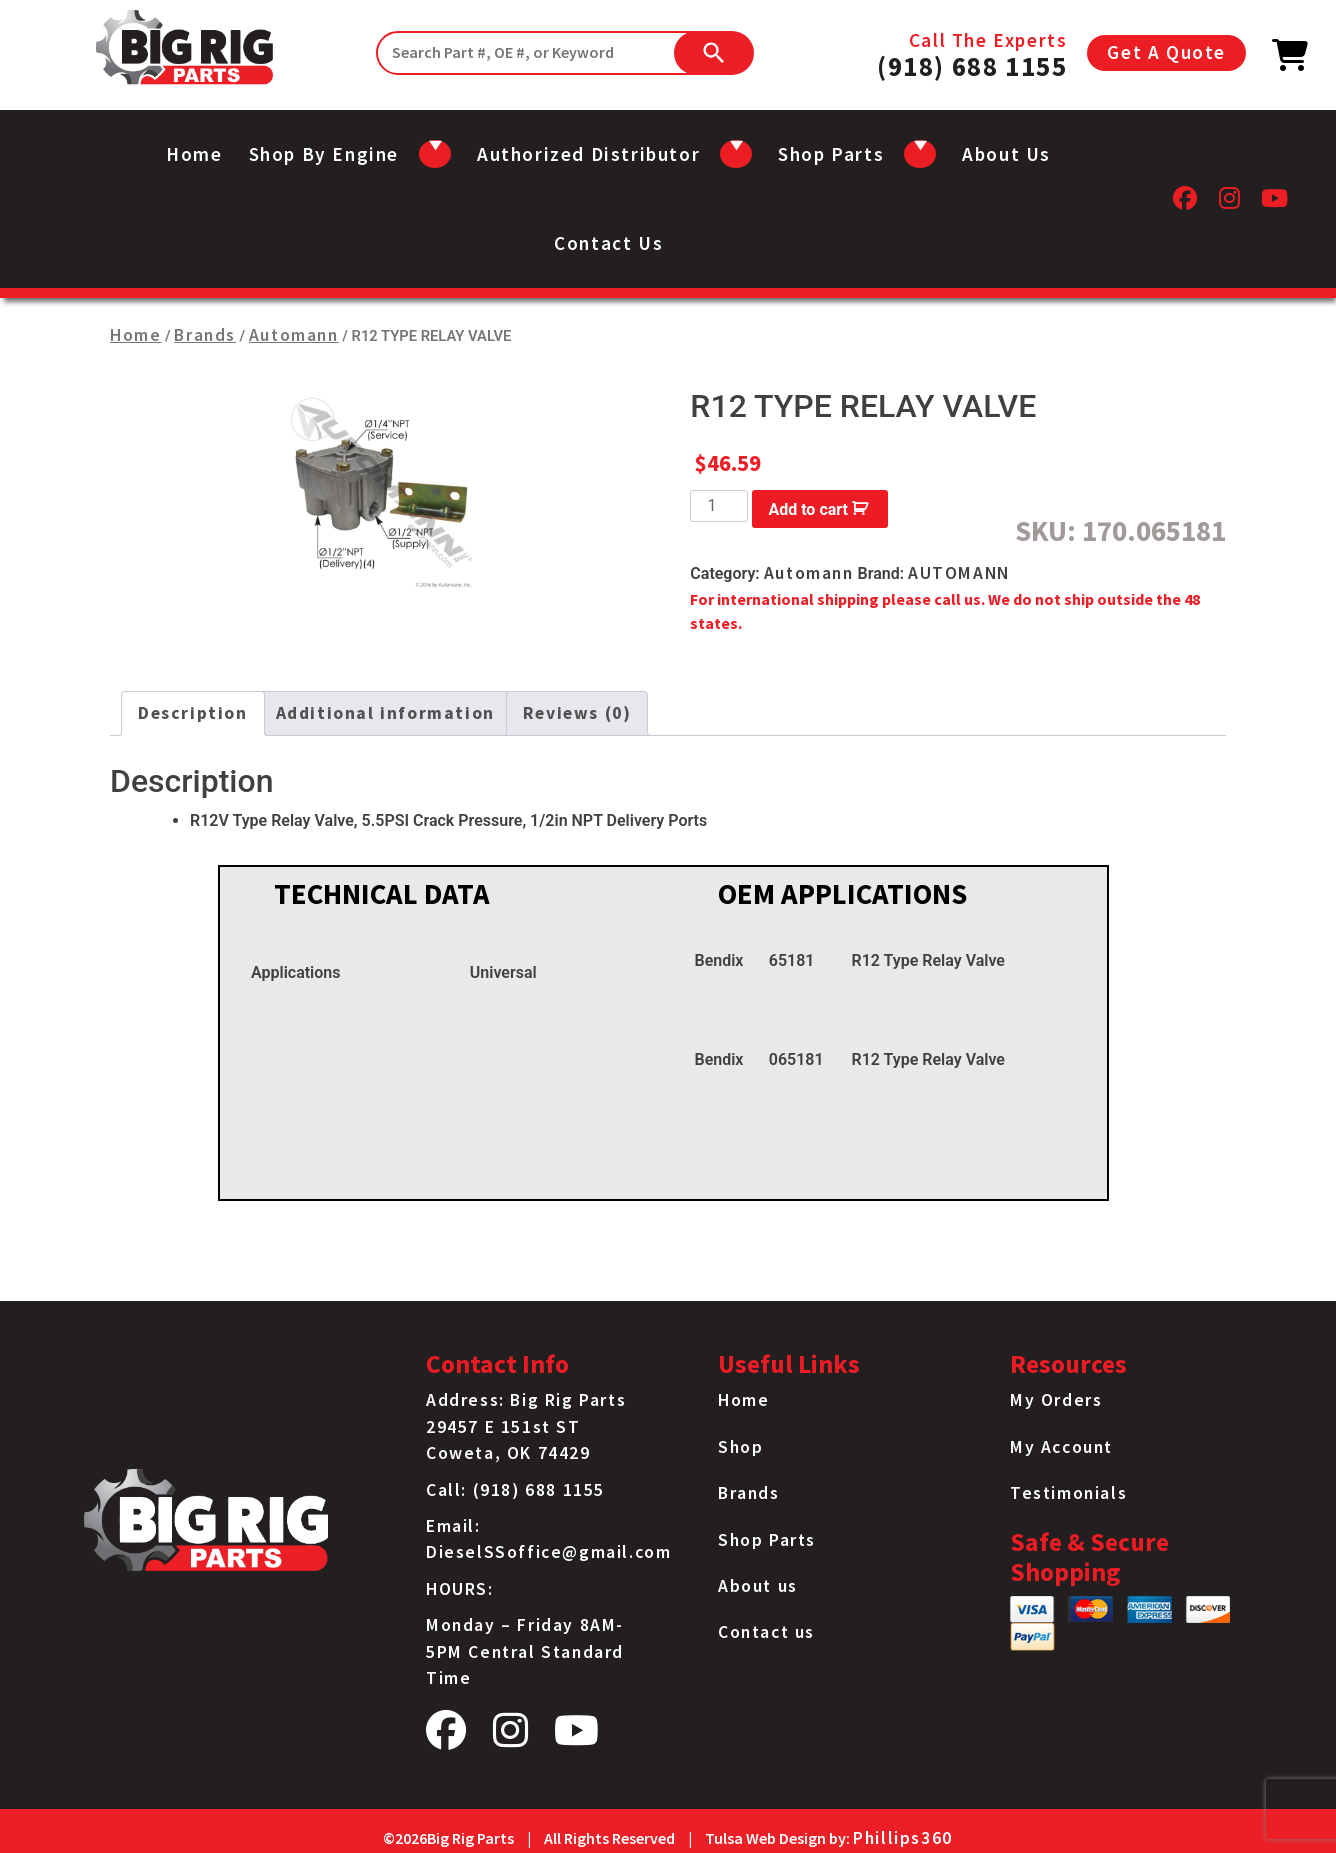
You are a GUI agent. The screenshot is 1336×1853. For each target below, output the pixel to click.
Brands (205, 335)
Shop (740, 1447)
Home (194, 154)
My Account (1061, 1447)
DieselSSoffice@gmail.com (548, 1552)
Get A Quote (1166, 52)
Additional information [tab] (385, 713)
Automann (294, 335)
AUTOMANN (959, 573)
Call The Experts (972, 53)
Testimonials (1068, 1493)
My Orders (1056, 1400)
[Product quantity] (719, 506)
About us (1006, 154)
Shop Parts (767, 1540)
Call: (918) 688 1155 (515, 1490)
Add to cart (808, 509)
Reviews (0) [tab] (577, 713)
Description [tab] (193, 713)
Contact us (608, 243)
